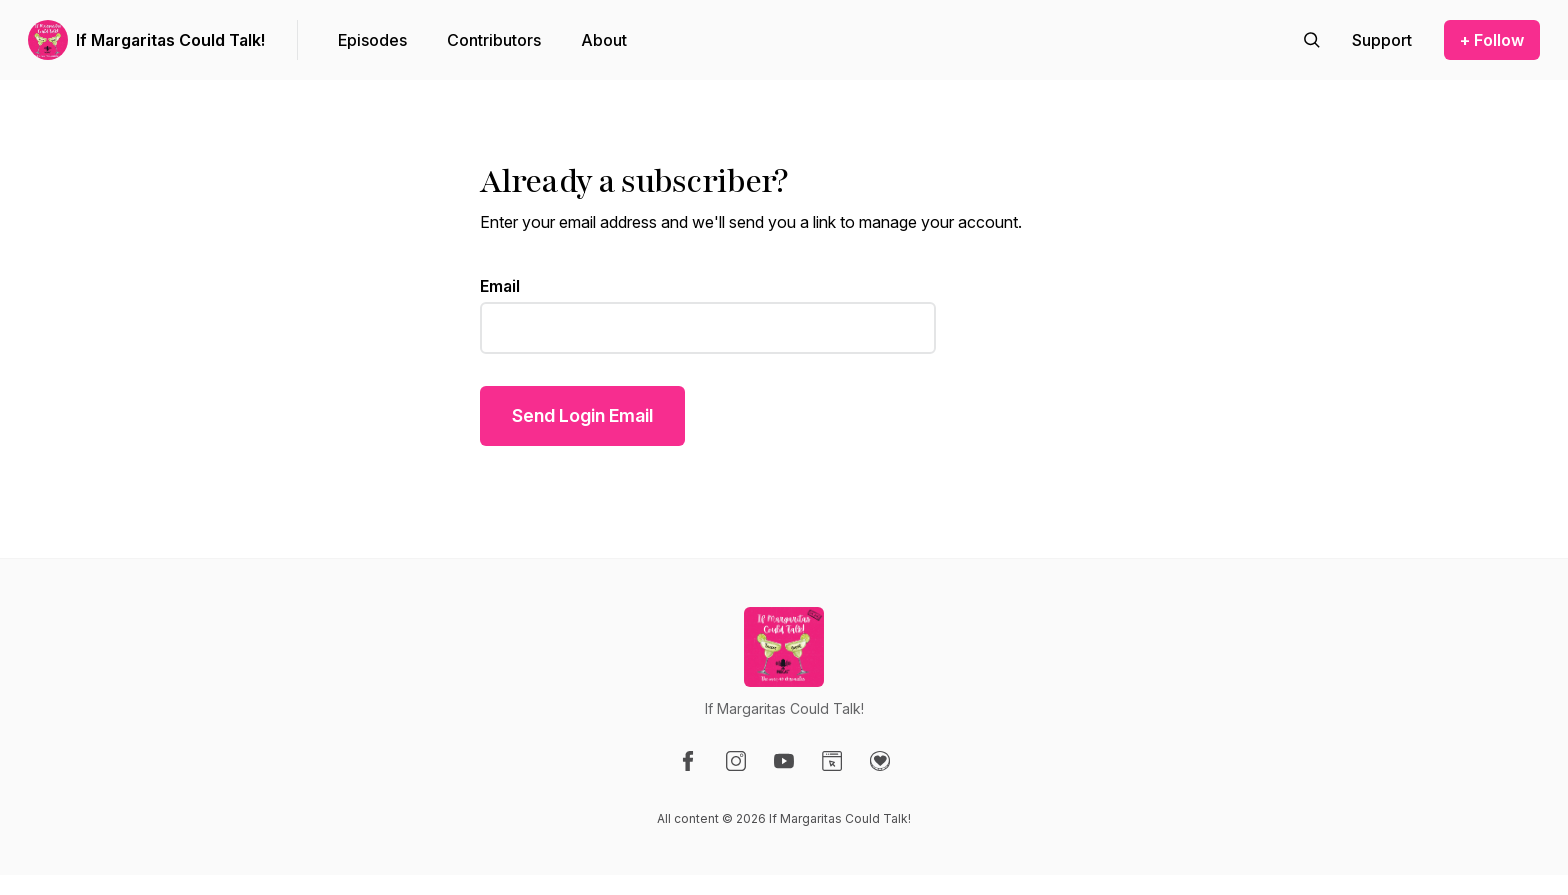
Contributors (494, 40)
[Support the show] (1382, 40)
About (604, 40)
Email (500, 286)
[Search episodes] (1312, 40)
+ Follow (1492, 40)
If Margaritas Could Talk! (170, 40)
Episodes (372, 40)
